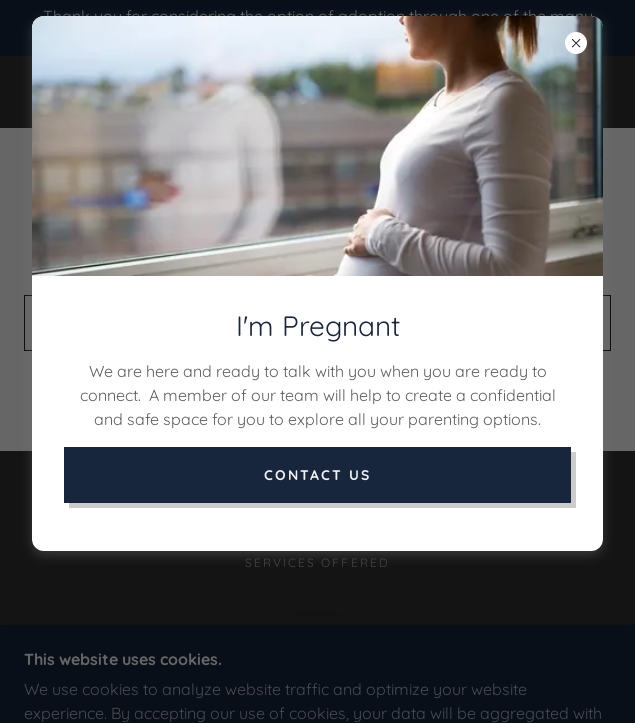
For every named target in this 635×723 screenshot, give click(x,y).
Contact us (317, 475)
